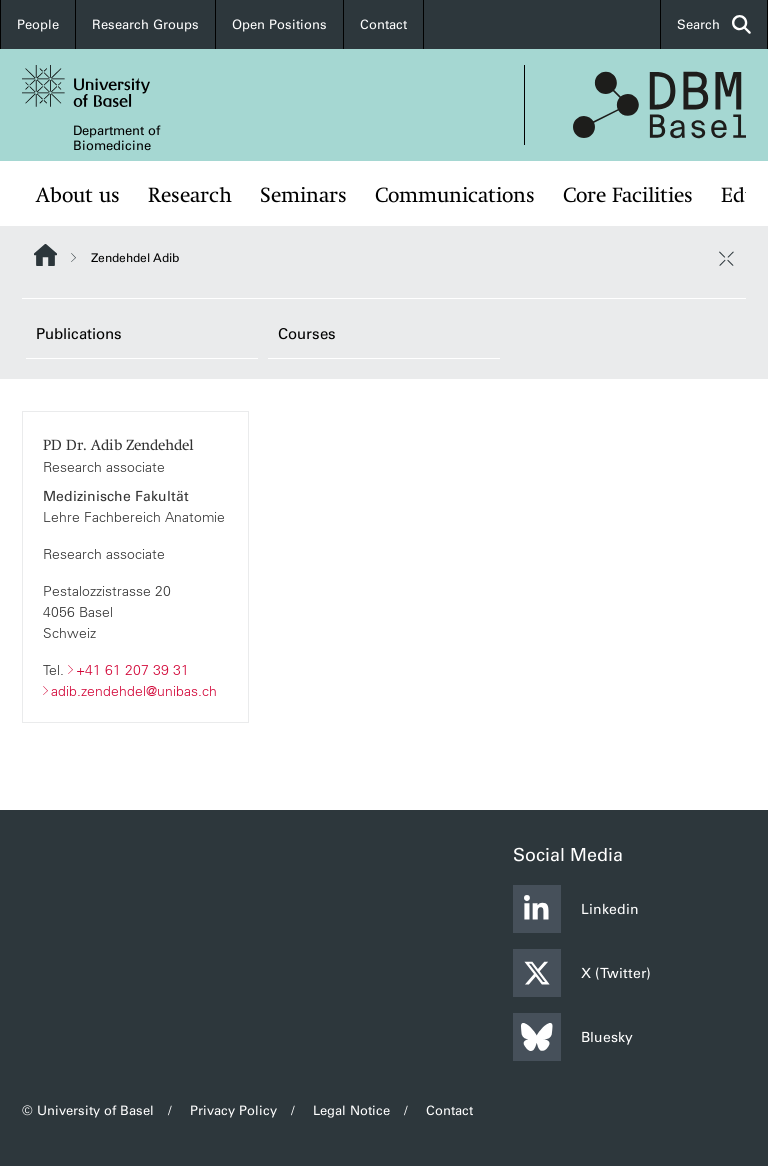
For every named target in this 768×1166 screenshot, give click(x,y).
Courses (307, 334)
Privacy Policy (233, 1110)
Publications (79, 334)
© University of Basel (88, 1110)
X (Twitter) (582, 973)
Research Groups (145, 24)
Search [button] (714, 24)
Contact (383, 24)
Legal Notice (351, 1110)
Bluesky (573, 1037)
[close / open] (726, 258)
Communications (455, 195)
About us (78, 195)
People (38, 24)
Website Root (45, 255)
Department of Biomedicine (116, 138)
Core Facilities (628, 195)
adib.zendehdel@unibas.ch (134, 690)
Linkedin (576, 909)
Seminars (303, 195)
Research (190, 195)
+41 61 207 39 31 (132, 669)
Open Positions (279, 24)
